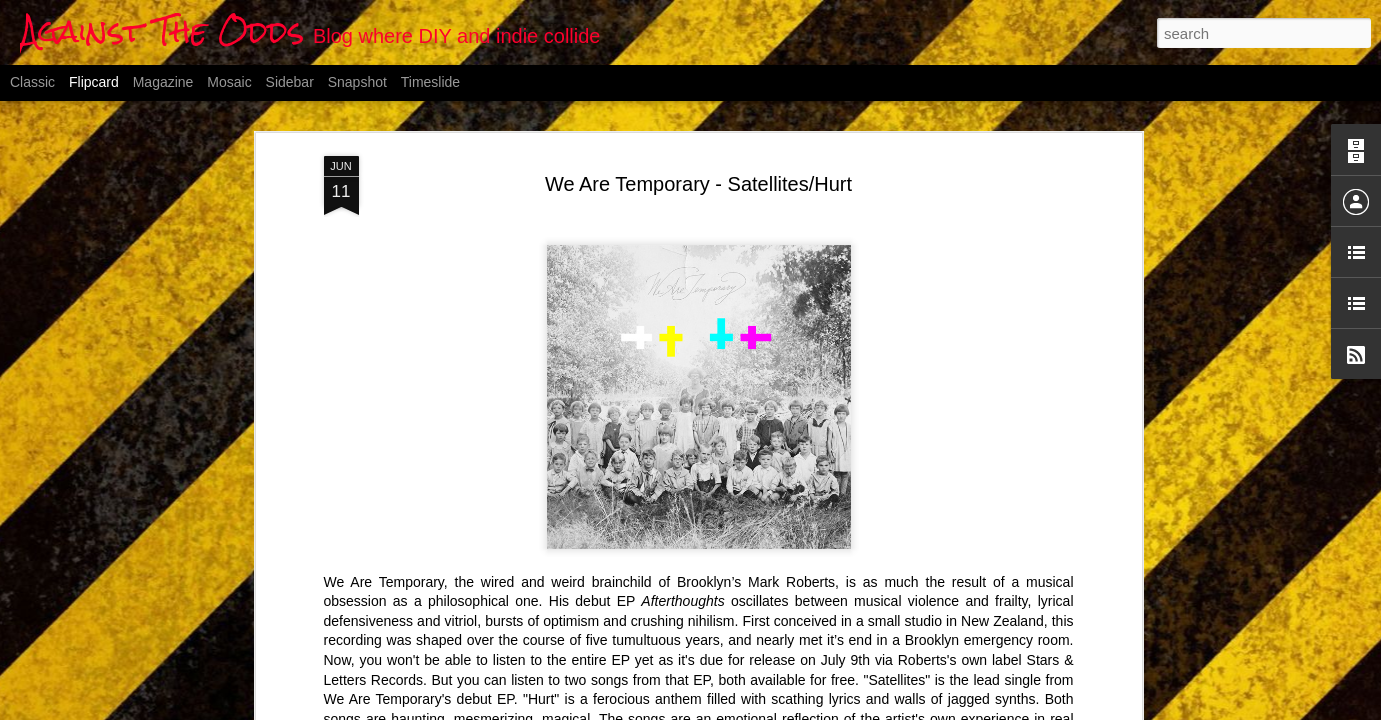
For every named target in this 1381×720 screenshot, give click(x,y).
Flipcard (94, 82)
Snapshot (357, 82)
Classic (32, 82)
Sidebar (290, 82)
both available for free (786, 680)
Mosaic (229, 82)
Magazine (163, 82)
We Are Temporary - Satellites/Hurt (698, 184)
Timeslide (430, 82)
